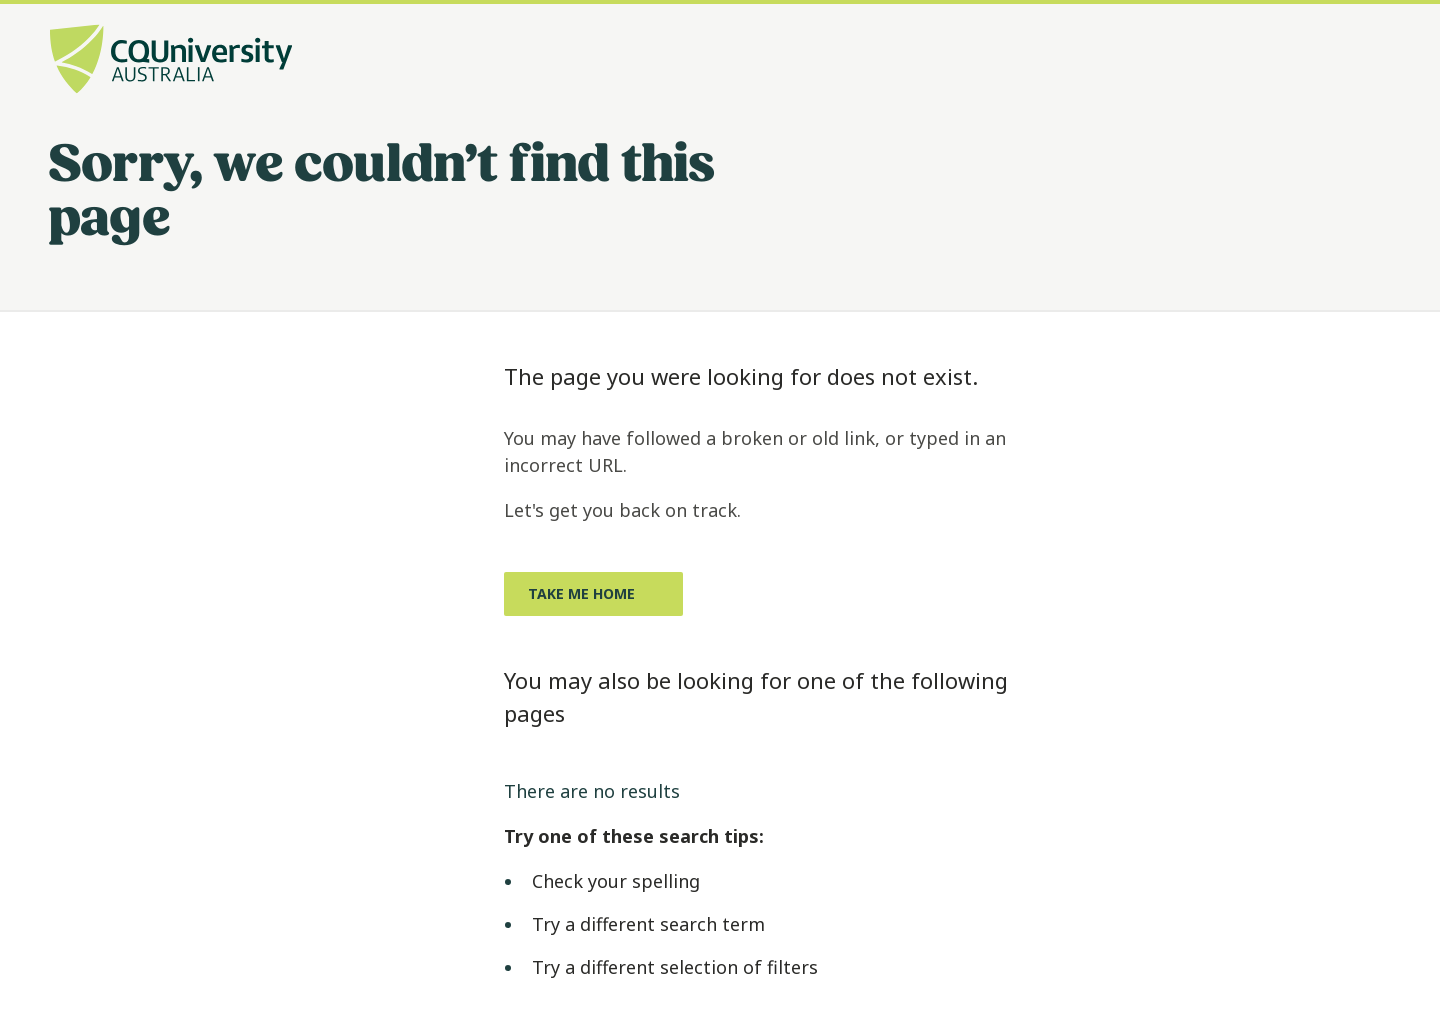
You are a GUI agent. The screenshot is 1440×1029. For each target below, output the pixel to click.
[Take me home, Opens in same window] (593, 594)
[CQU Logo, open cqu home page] (171, 61)
